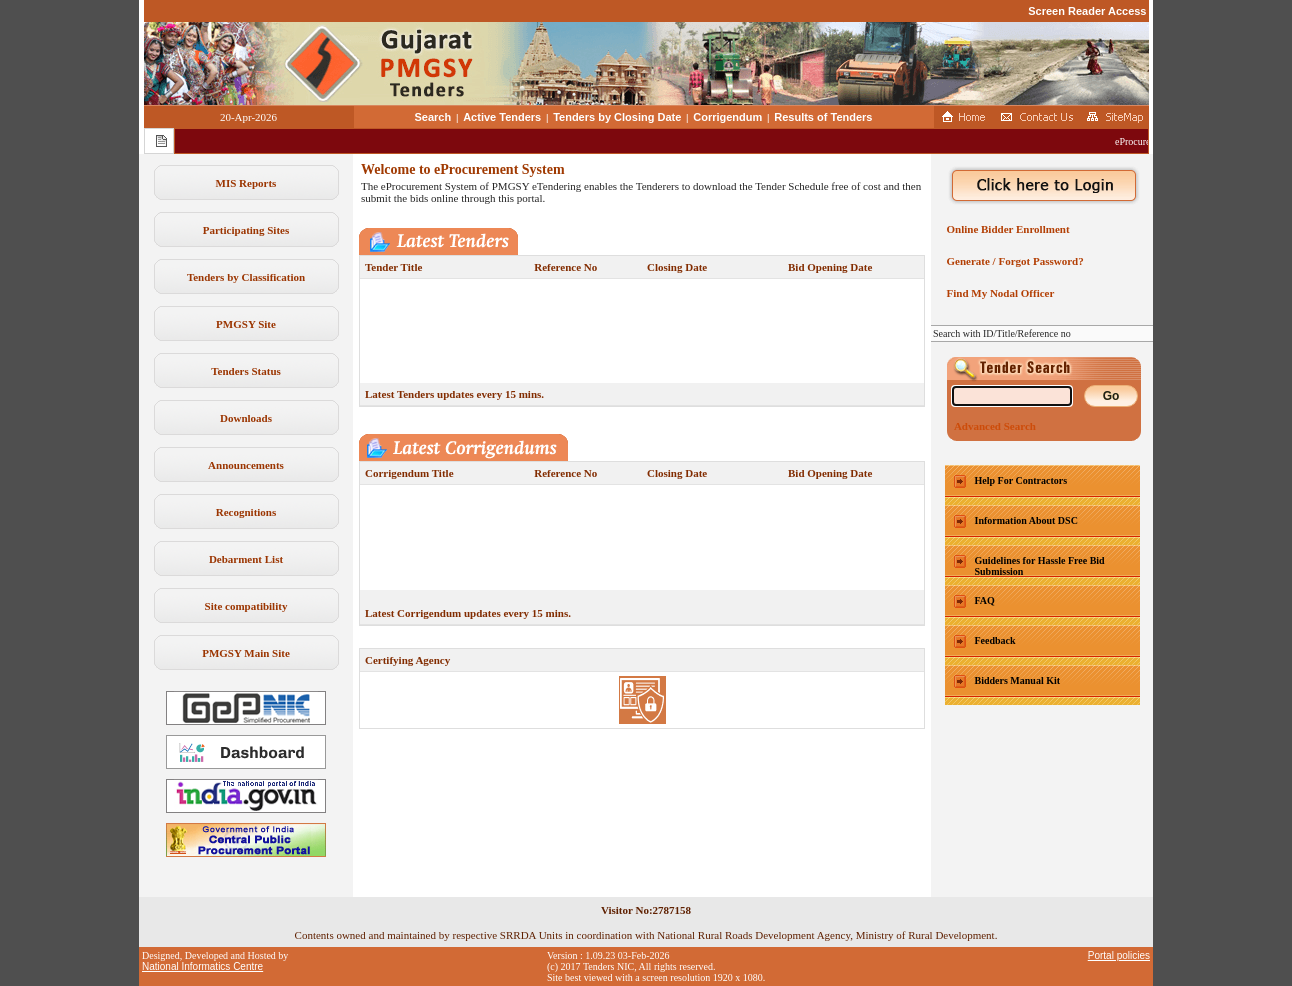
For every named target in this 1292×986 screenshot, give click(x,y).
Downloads (246, 418)
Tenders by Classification (246, 277)
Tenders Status (246, 371)
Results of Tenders (823, 117)
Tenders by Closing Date (617, 117)
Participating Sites (246, 230)
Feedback (995, 640)
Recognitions (246, 512)
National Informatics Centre (202, 966)
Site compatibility (246, 606)
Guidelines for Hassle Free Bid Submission (1040, 566)
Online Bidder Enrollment (1005, 229)
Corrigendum (727, 117)
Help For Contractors (1021, 480)
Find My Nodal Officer (997, 293)
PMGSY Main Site (246, 653)
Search (433, 117)
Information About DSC (1026, 520)
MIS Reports (246, 183)
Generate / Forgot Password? (1012, 261)
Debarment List (246, 559)
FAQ (985, 600)
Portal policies (1119, 955)
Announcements (246, 465)
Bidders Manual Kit (1018, 680)
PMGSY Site (246, 324)
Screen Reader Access (1087, 11)
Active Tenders (502, 117)
